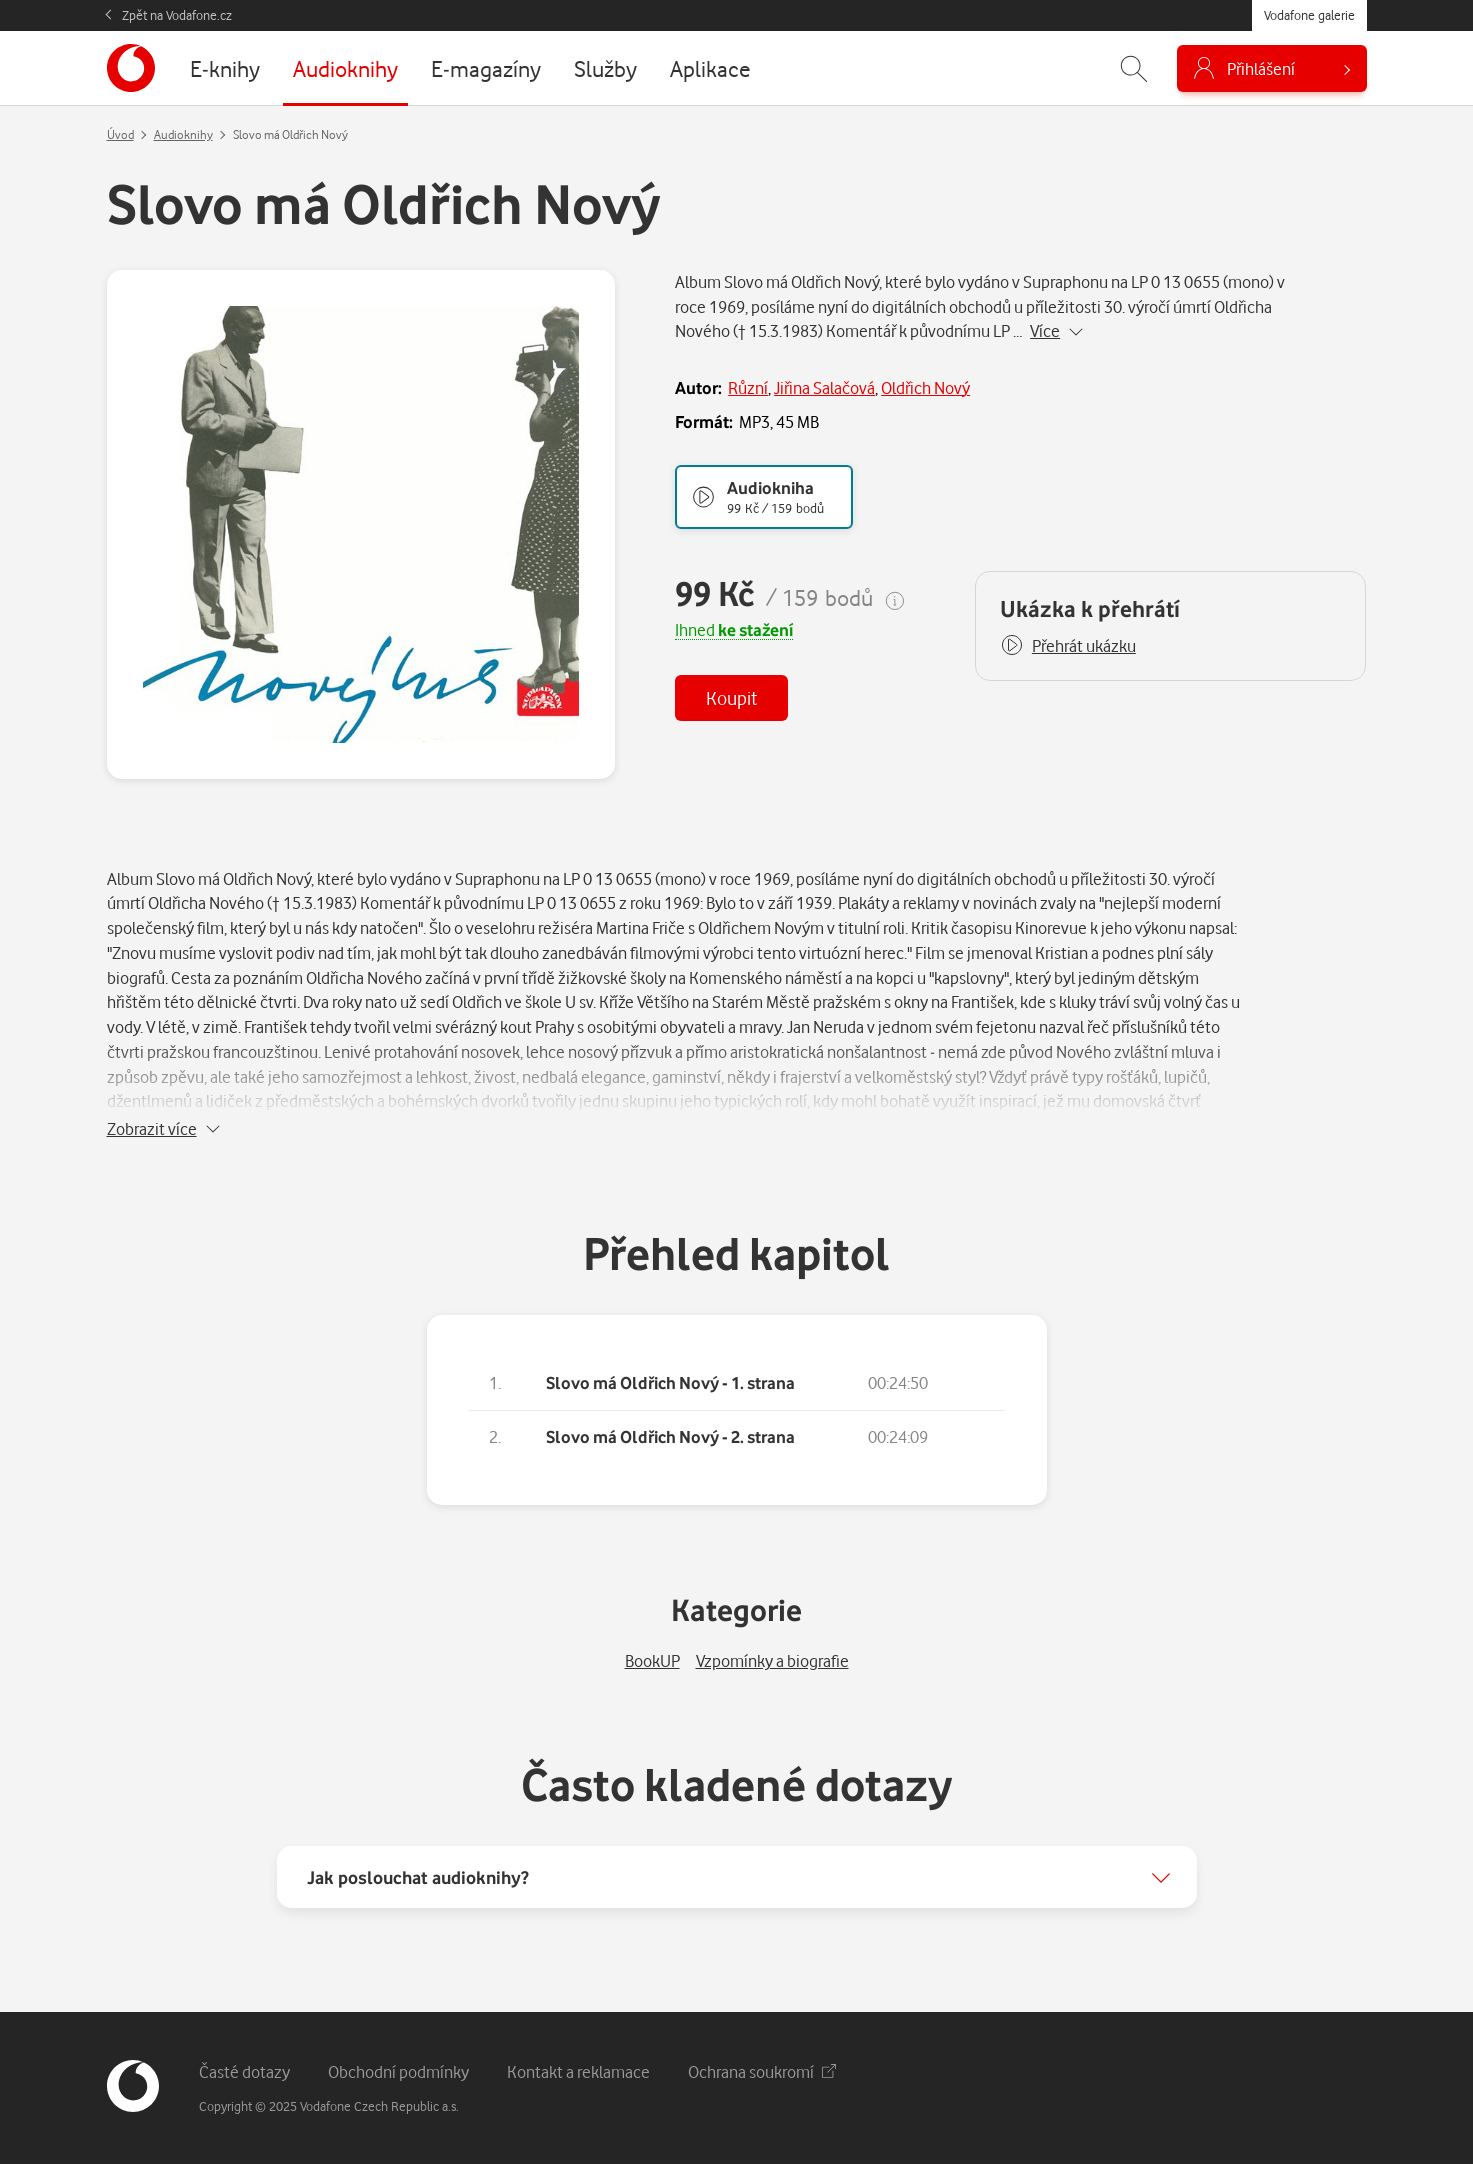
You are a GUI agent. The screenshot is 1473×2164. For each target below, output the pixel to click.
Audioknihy (183, 134)
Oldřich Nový (925, 387)
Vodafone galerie (1309, 15)
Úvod (120, 134)
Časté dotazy (244, 2071)
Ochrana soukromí (762, 2071)
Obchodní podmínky (398, 2071)
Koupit (731, 697)
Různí (748, 387)
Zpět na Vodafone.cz (177, 15)
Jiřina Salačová (824, 387)
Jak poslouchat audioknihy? (418, 1877)
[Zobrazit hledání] (1134, 68)
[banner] (131, 68)
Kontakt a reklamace (578, 2071)
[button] (1068, 646)
